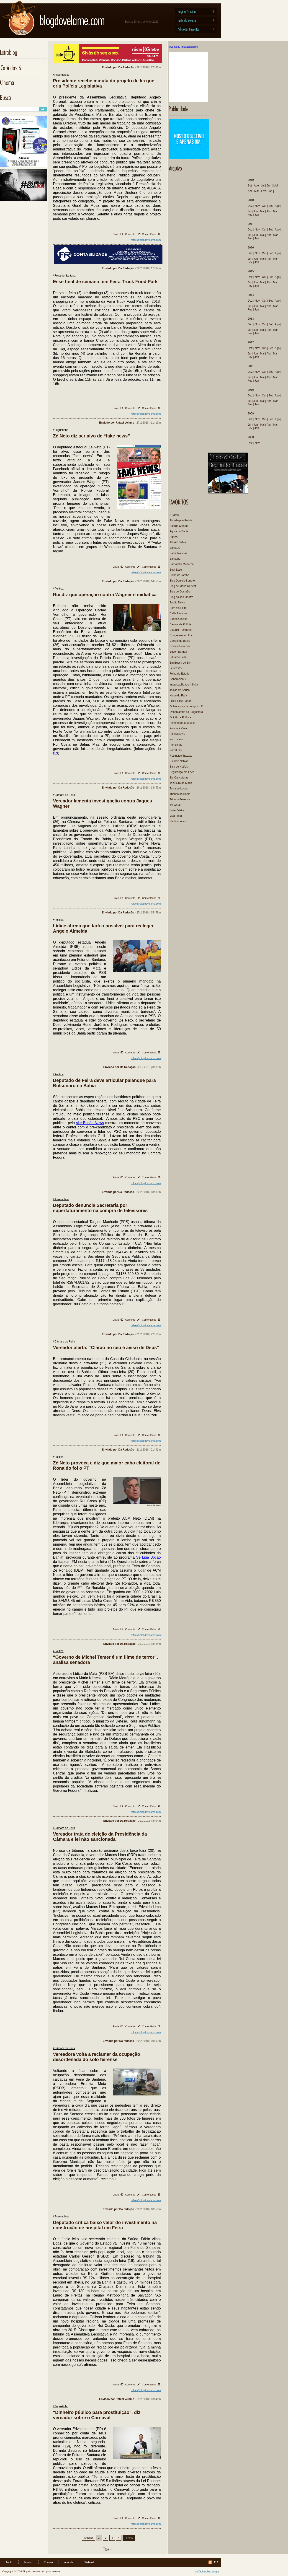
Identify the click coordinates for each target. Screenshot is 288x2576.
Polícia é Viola (178, 728)
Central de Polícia (180, 624)
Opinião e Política (180, 717)
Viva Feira (176, 815)
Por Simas (176, 744)
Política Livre (177, 733)
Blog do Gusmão (180, 591)
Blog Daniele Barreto (182, 580)
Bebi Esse (176, 569)
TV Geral (175, 805)
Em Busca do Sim (180, 662)
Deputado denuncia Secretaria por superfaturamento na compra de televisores (100, 1208)
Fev (263, 191)
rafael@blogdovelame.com (146, 239)
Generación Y (178, 679)
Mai (275, 185)
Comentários (149, 234)
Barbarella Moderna (181, 564)
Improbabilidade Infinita (184, 684)
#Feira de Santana (64, 275)
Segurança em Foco (182, 772)
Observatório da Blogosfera (186, 712)
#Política (58, 588)
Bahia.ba (175, 558)
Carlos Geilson (179, 619)
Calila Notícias (178, 613)
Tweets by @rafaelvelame (183, 46)
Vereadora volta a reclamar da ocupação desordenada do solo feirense (96, 2057)
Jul (262, 185)
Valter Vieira (177, 810)
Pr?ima (129, 2537)
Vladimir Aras (178, 821)
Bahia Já (175, 547)
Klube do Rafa (178, 695)
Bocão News (177, 602)
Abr (250, 191)
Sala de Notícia (179, 766)
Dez (250, 205)
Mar (256, 191)
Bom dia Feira (178, 608)
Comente (130, 234)
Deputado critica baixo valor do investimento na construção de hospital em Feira (105, 2225)
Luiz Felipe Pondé (180, 701)
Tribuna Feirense (180, 799)
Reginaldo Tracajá (181, 755)
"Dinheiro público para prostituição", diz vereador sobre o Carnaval (96, 2415)
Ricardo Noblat (179, 761)
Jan (270, 191)
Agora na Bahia (179, 531)
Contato (48, 2562)
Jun (269, 185)
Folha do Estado (179, 673)
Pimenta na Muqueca (182, 722)
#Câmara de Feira (64, 795)
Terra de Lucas (179, 788)
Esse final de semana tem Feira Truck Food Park (105, 281)
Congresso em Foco (182, 635)
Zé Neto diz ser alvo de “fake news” (91, 435)
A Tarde (174, 515)
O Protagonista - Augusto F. (186, 706)
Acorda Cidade (179, 526)
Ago (256, 185)
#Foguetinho (60, 430)
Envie (116, 234)
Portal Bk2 (176, 750)
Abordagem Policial (181, 520)
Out (264, 205)
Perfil (8, 2562)
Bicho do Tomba (179, 575)
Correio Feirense (180, 646)
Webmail (89, 2562)
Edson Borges (178, 651)
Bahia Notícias (178, 553)
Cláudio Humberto (181, 629)
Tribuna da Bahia (180, 794)
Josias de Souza (180, 690)
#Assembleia (61, 74)
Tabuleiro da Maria (181, 783)
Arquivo (27, 2562)
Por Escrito (176, 739)
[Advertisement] (189, 896)
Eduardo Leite (178, 657)
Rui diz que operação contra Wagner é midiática (105, 594)
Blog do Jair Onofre (181, 597)
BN (55, 753)
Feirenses (176, 668)
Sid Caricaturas (179, 777)
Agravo (174, 536)
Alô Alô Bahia (178, 542)
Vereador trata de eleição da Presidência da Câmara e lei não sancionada (100, 1836)
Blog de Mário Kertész (183, 586)
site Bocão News (90, 1123)
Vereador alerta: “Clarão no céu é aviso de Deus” (106, 1347)
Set (250, 185)
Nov (257, 205)
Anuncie (68, 2562)
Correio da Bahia (180, 640)
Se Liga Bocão (148, 1557)
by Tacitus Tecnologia (207, 2571)
